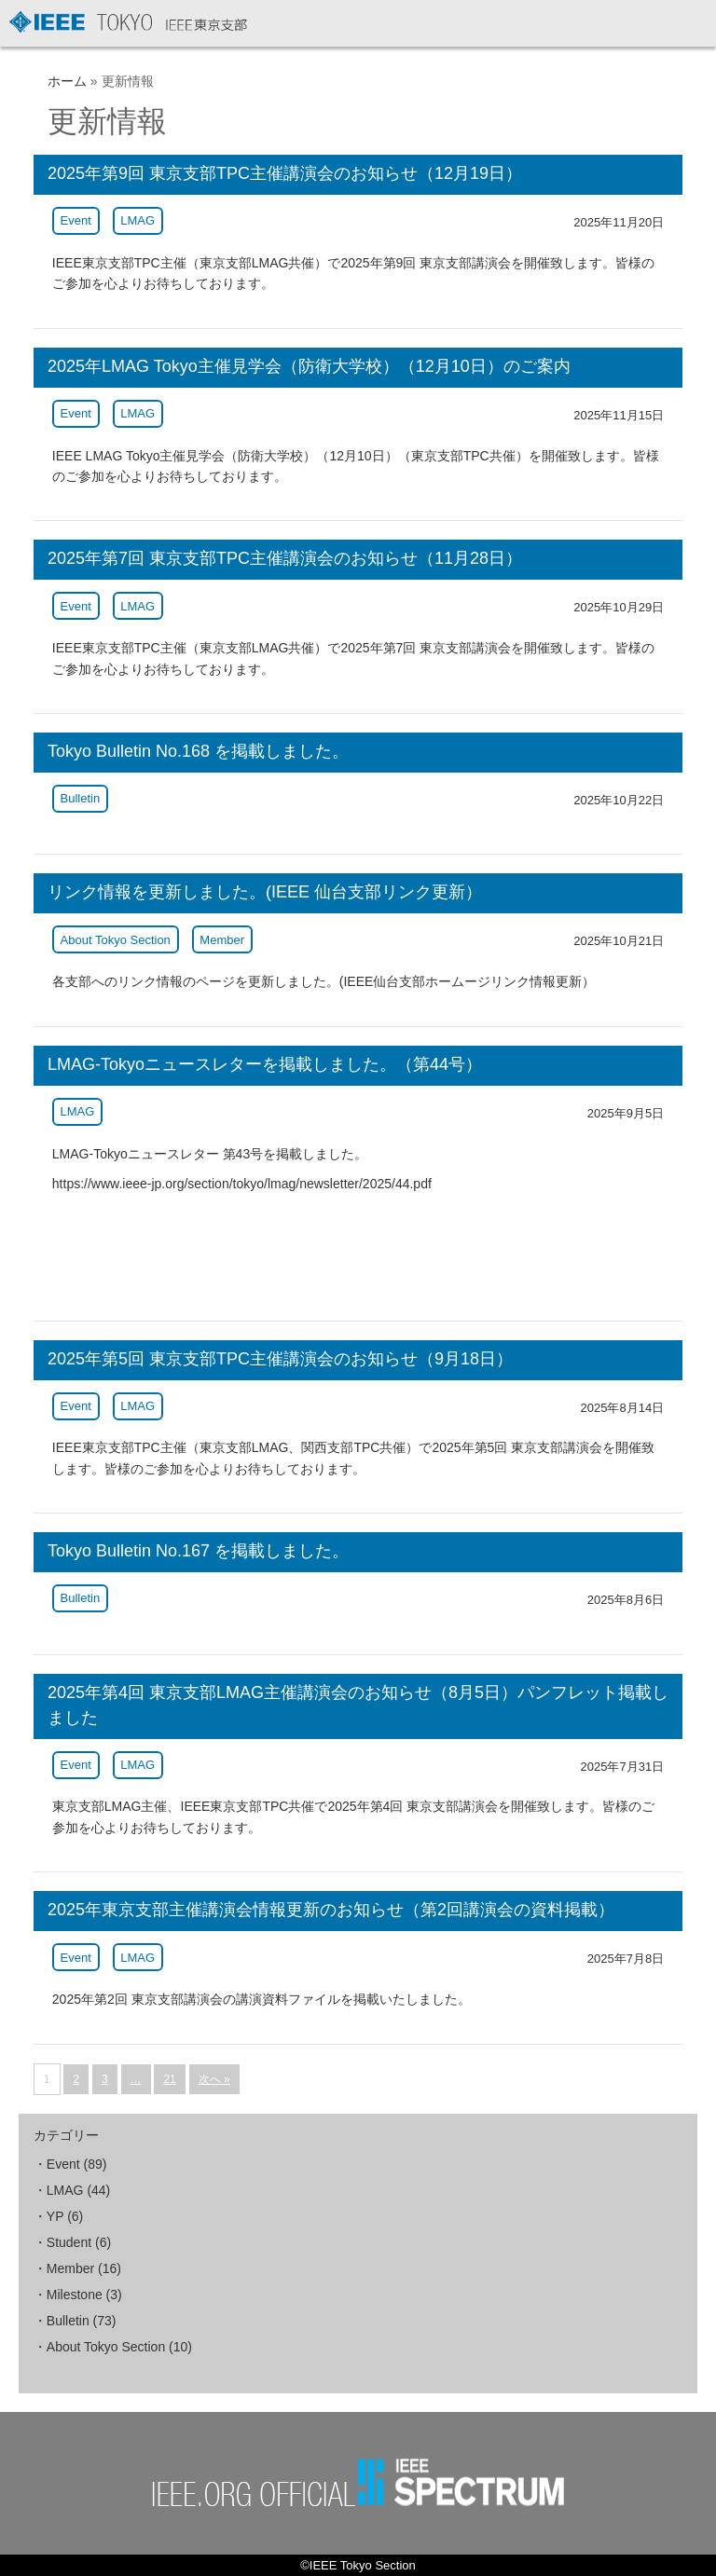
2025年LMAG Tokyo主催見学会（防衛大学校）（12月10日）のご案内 (309, 366)
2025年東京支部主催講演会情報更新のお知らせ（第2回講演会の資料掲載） (331, 1909)
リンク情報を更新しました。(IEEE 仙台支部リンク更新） (265, 892)
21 (169, 2079)
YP (55, 2216)
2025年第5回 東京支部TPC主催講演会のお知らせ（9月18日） (280, 1359)
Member (222, 940)
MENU (690, 26)
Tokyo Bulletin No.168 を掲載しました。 (198, 751)
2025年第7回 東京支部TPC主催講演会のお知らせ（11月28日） (285, 558)
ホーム (67, 81)
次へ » (214, 2079)
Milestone (75, 2294)
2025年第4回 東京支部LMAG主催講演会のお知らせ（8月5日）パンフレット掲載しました (358, 1705)
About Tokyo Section (116, 940)
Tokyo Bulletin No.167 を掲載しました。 (198, 1550)
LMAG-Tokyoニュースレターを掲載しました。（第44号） (265, 1064)
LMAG (137, 220)
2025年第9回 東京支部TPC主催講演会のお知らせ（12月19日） (285, 173)
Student (69, 2242)
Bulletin (81, 798)
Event (76, 220)
